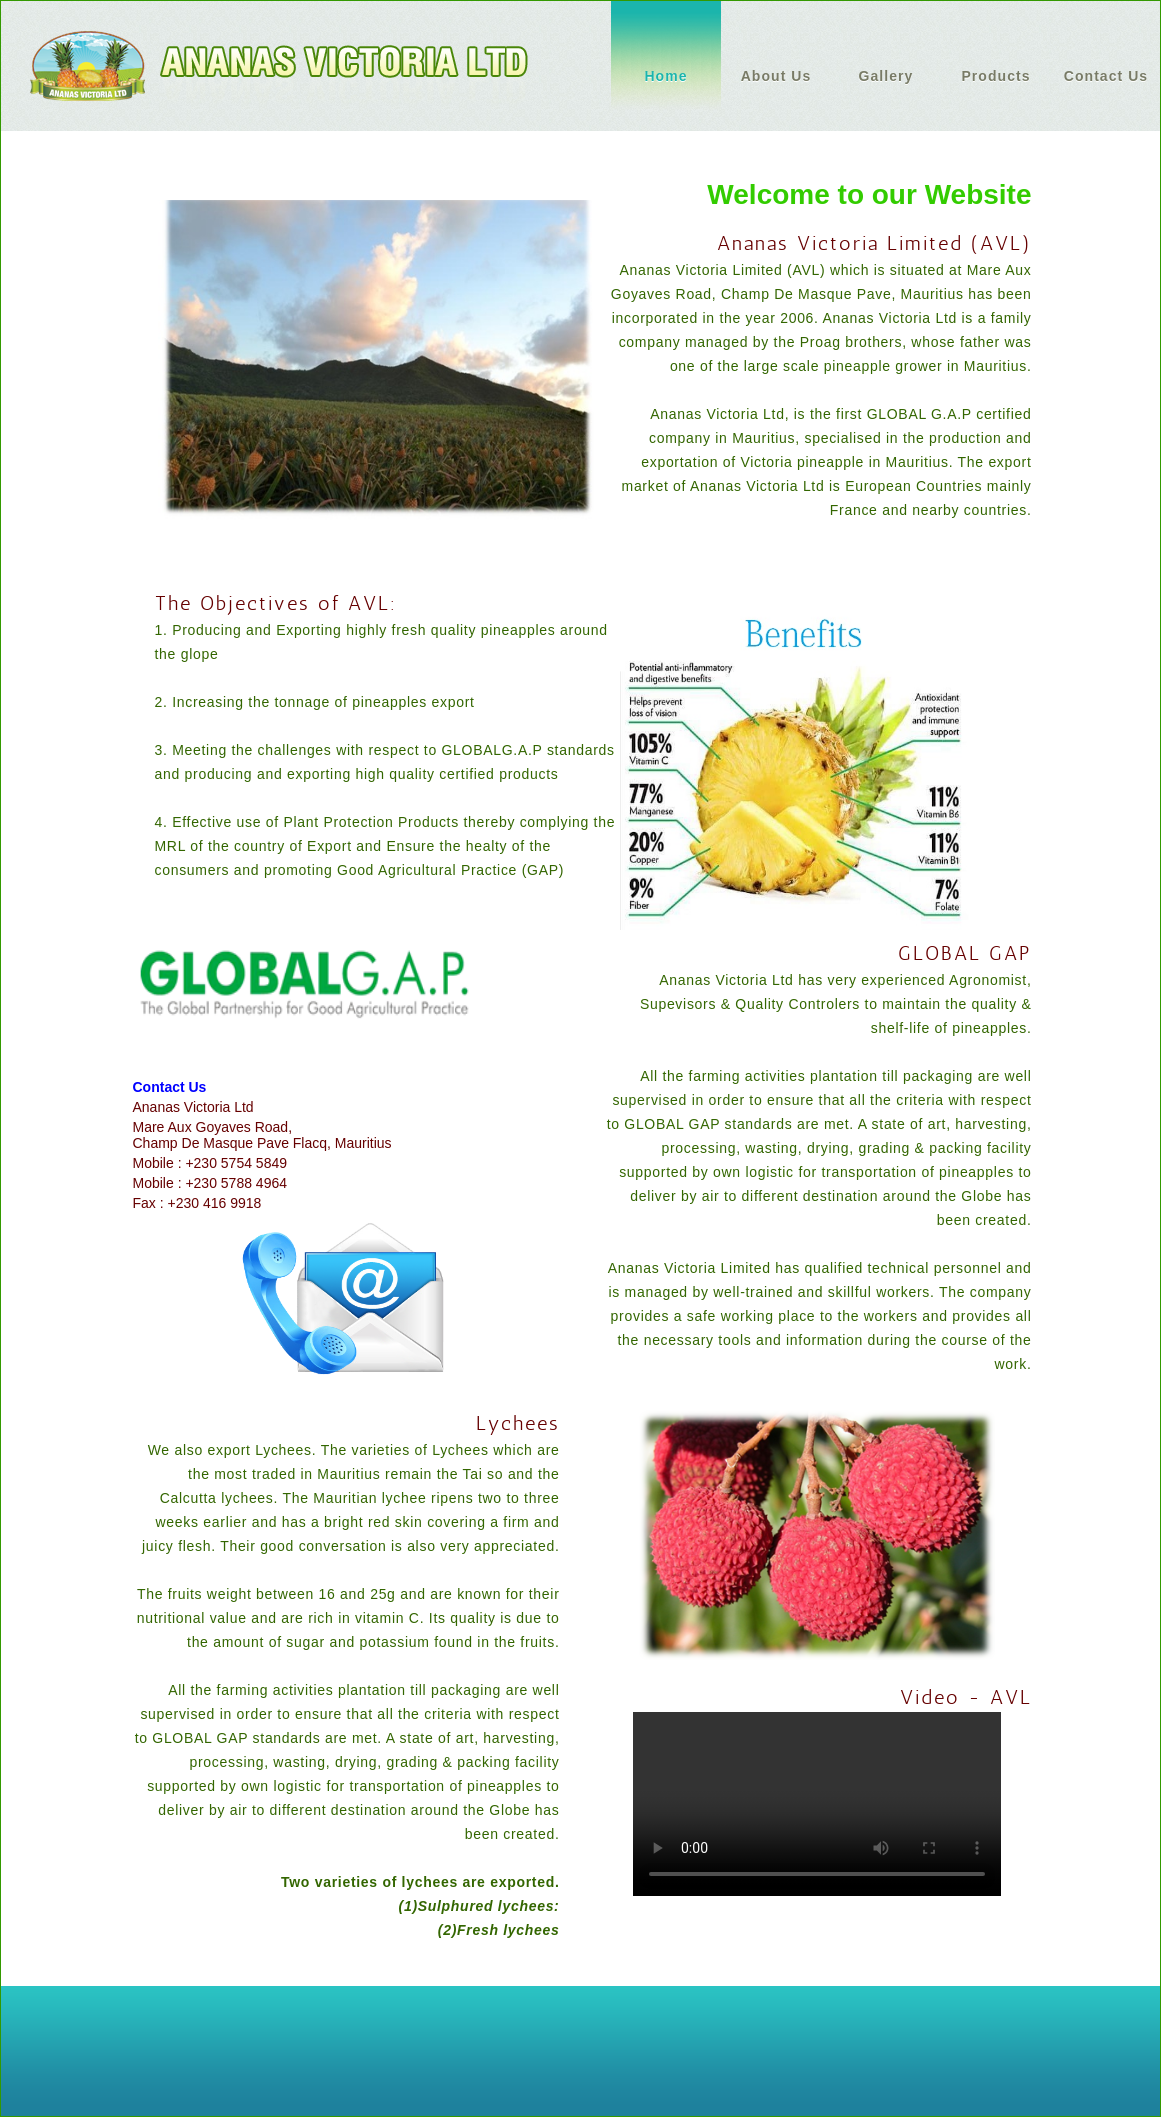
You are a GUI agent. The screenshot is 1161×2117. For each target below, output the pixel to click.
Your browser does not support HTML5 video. (817, 1804)
